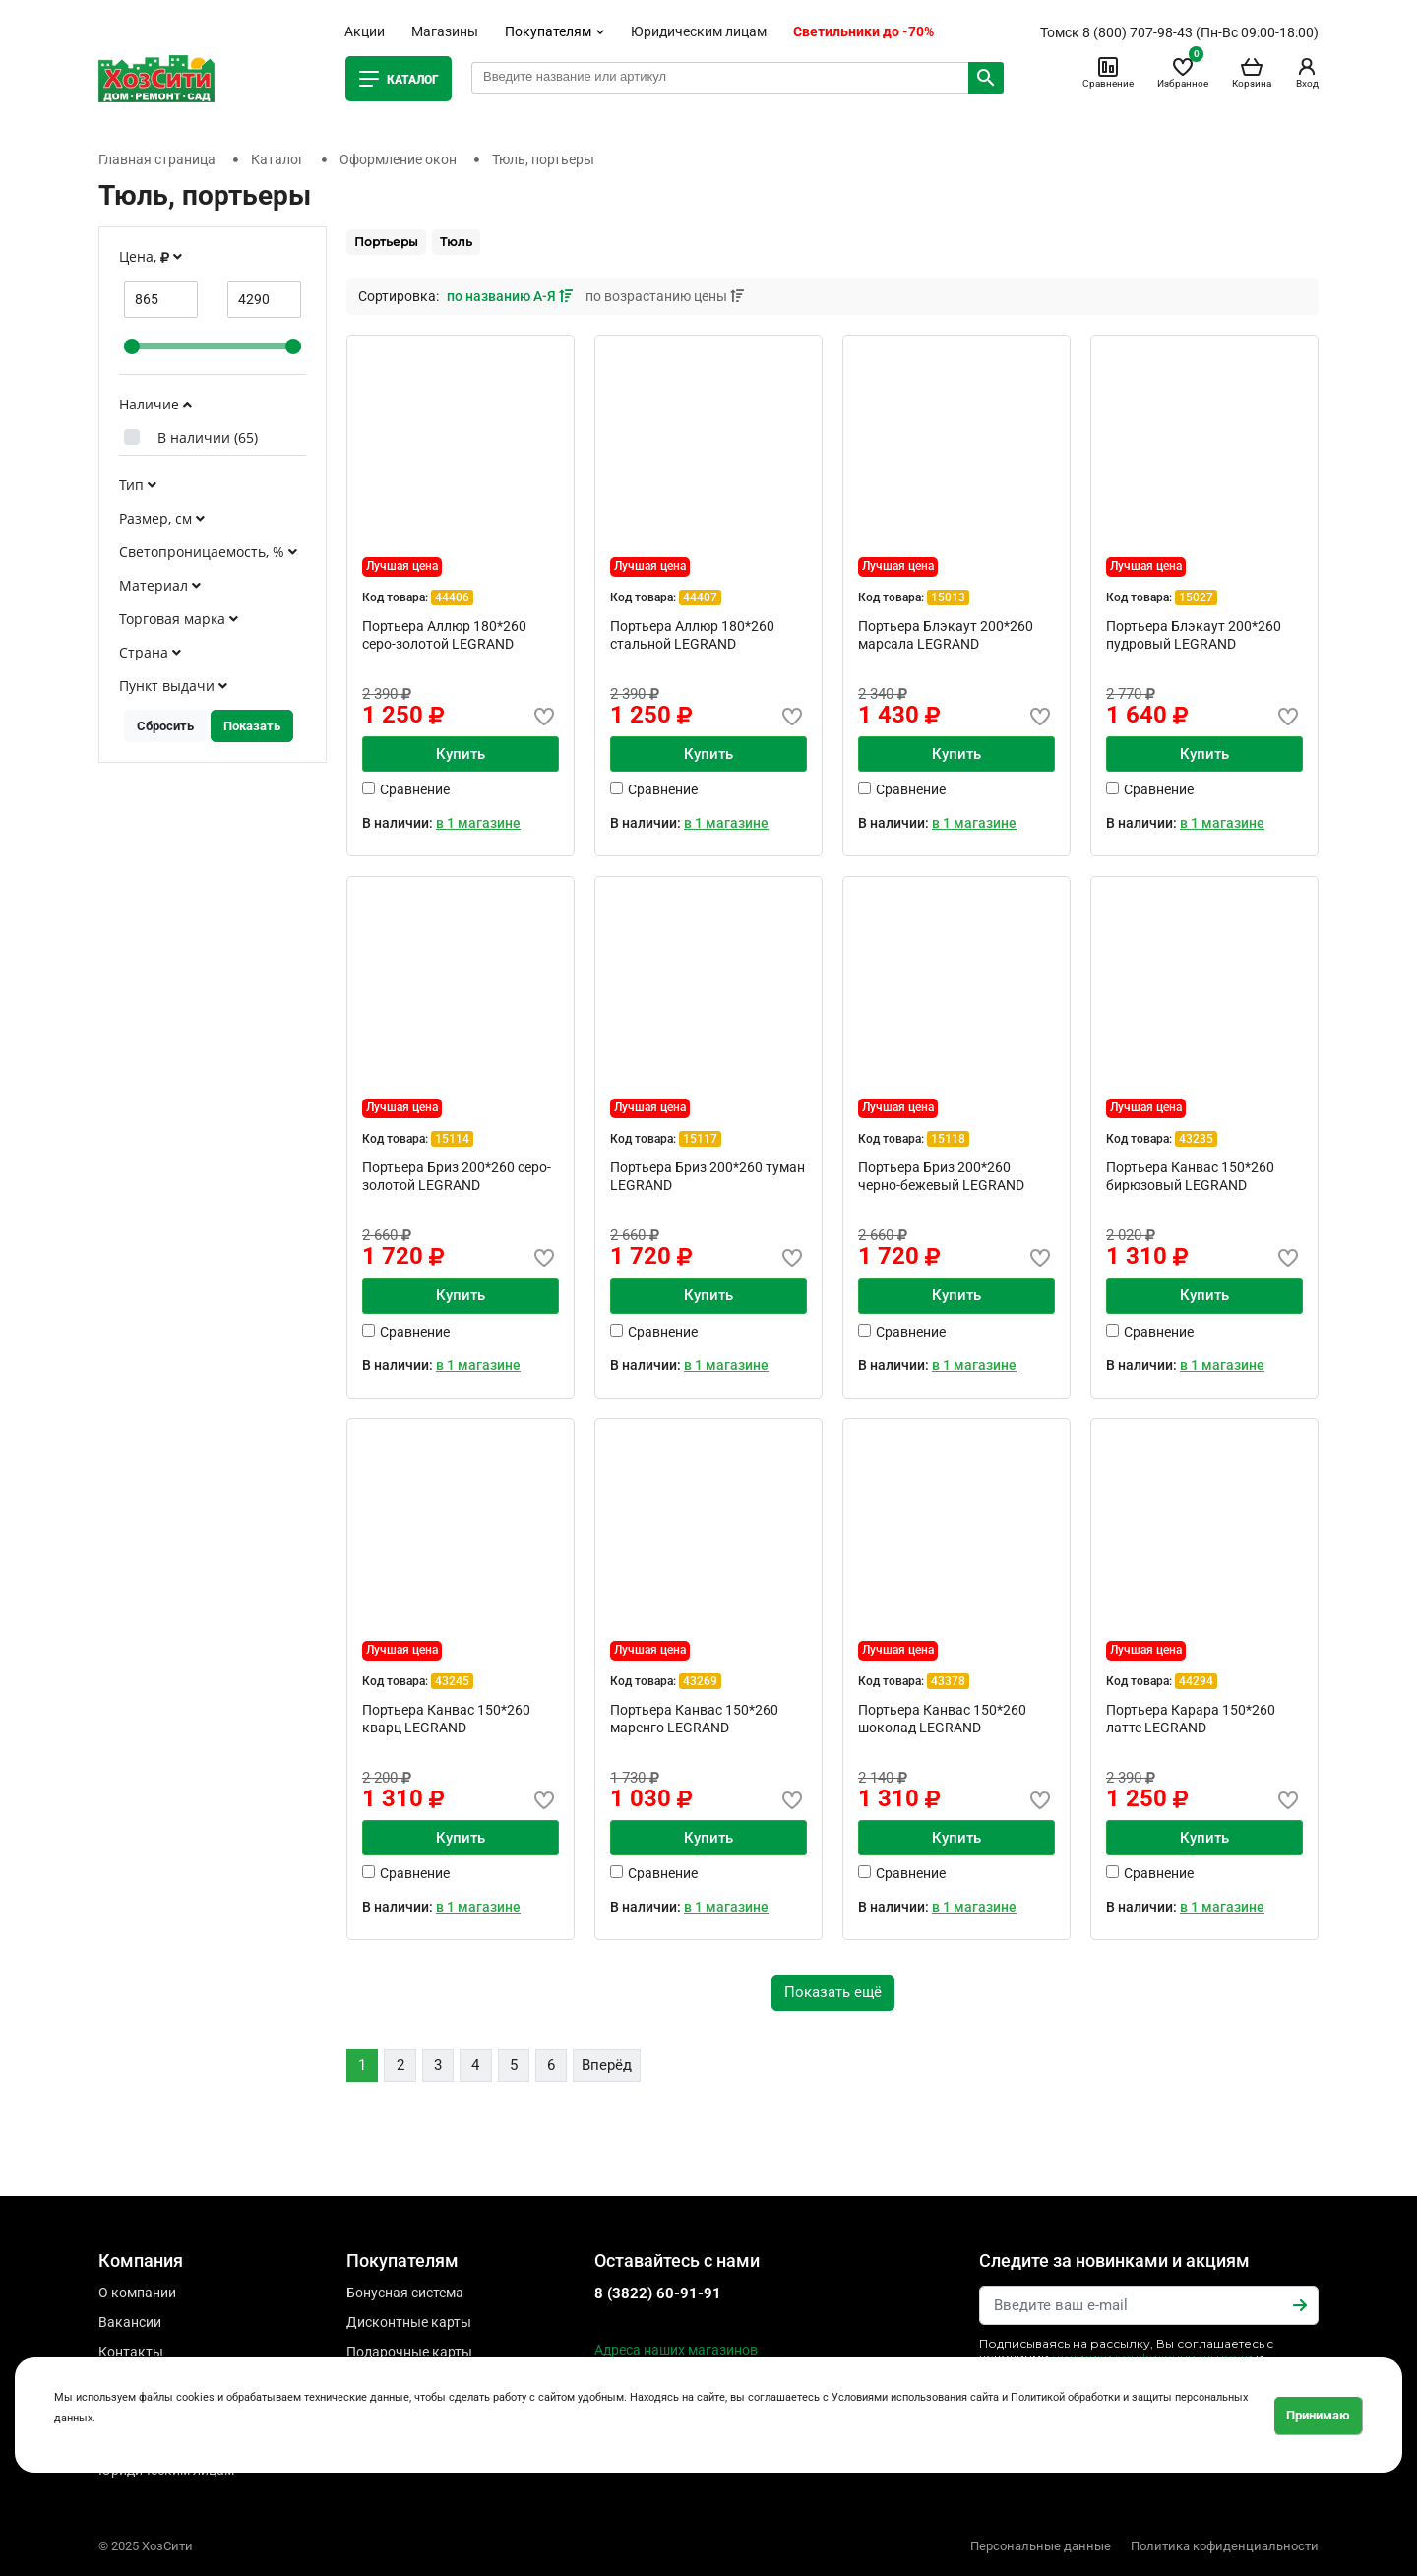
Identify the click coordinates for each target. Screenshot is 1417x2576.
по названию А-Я (511, 296)
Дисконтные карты (408, 2322)
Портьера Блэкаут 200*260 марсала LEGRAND (945, 635)
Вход (1307, 72)
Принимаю (1318, 2415)
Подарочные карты (409, 2351)
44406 (452, 597)
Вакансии (129, 2322)
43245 (452, 1681)
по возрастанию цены (664, 296)
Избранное (1182, 72)
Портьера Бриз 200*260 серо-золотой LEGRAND (456, 1176)
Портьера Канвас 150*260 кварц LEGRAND (446, 1718)
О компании (137, 2292)
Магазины (444, 31)
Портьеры (386, 241)
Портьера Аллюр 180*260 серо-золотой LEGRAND (444, 635)
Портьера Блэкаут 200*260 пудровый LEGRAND (1193, 635)
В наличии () (207, 437)
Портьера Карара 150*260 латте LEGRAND (1190, 1718)
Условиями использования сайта (915, 2397)
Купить (460, 754)
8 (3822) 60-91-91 (657, 2293)
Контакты (130, 2351)
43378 (948, 1681)
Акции (364, 31)
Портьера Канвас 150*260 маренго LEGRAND (694, 1718)
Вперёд (607, 2065)
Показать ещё (833, 1992)
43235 (1196, 1139)
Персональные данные (1040, 2546)
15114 (452, 1139)
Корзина (1251, 72)
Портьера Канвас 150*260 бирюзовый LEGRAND (1190, 1176)
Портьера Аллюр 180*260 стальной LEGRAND (692, 635)
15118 (948, 1139)
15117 (700, 1139)
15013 (948, 597)
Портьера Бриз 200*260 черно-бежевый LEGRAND (941, 1176)
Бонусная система (404, 2292)
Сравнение (1108, 72)
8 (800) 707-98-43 (1137, 32)
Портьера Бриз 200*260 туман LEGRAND (707, 1176)
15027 (1196, 597)
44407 (700, 597)
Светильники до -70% (863, 31)
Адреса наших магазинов (676, 2349)
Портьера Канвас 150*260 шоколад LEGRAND (942, 1718)
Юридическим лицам (699, 31)
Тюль (456, 241)
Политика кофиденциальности (1225, 2546)
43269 (700, 1681)
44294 (1196, 1681)
